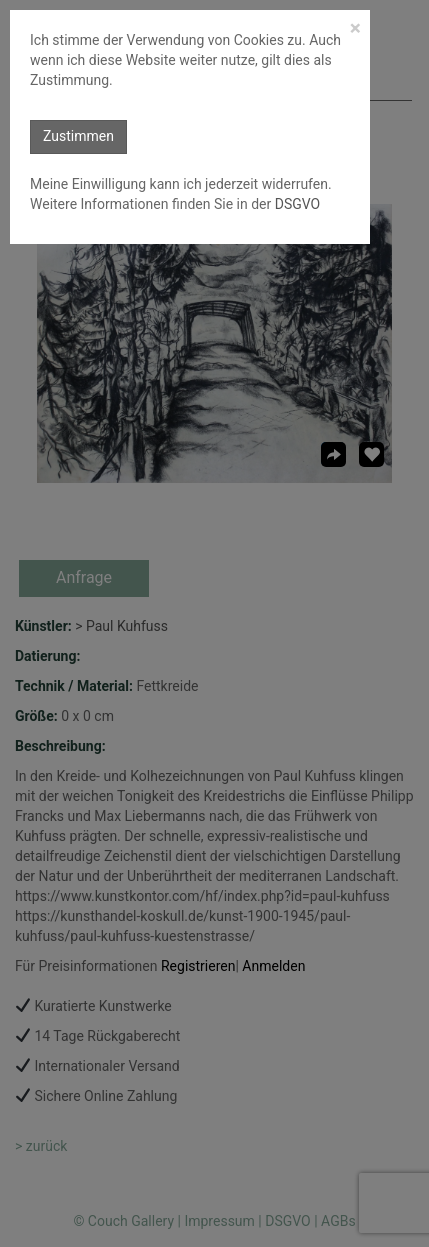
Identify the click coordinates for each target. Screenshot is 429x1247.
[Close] (355, 28)
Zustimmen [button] (78, 136)
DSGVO (295, 204)
